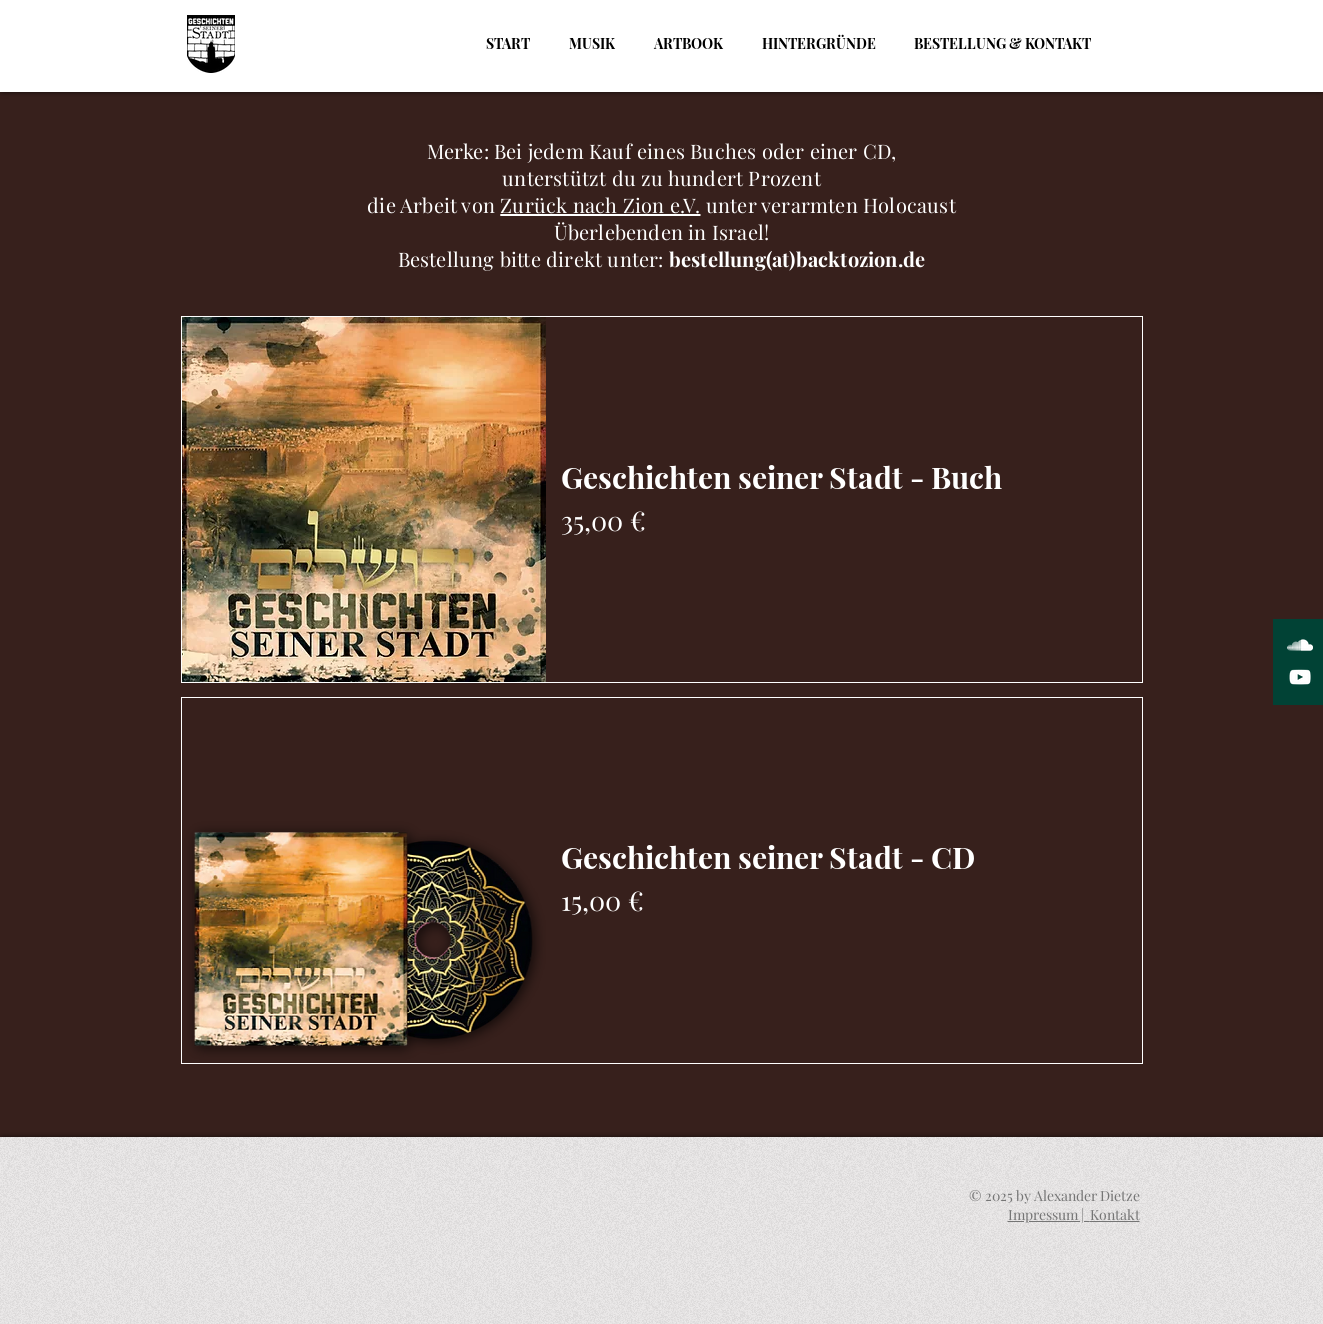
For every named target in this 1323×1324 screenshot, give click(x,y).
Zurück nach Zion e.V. (600, 204)
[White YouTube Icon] (1300, 677)
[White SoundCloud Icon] (1300, 645)
